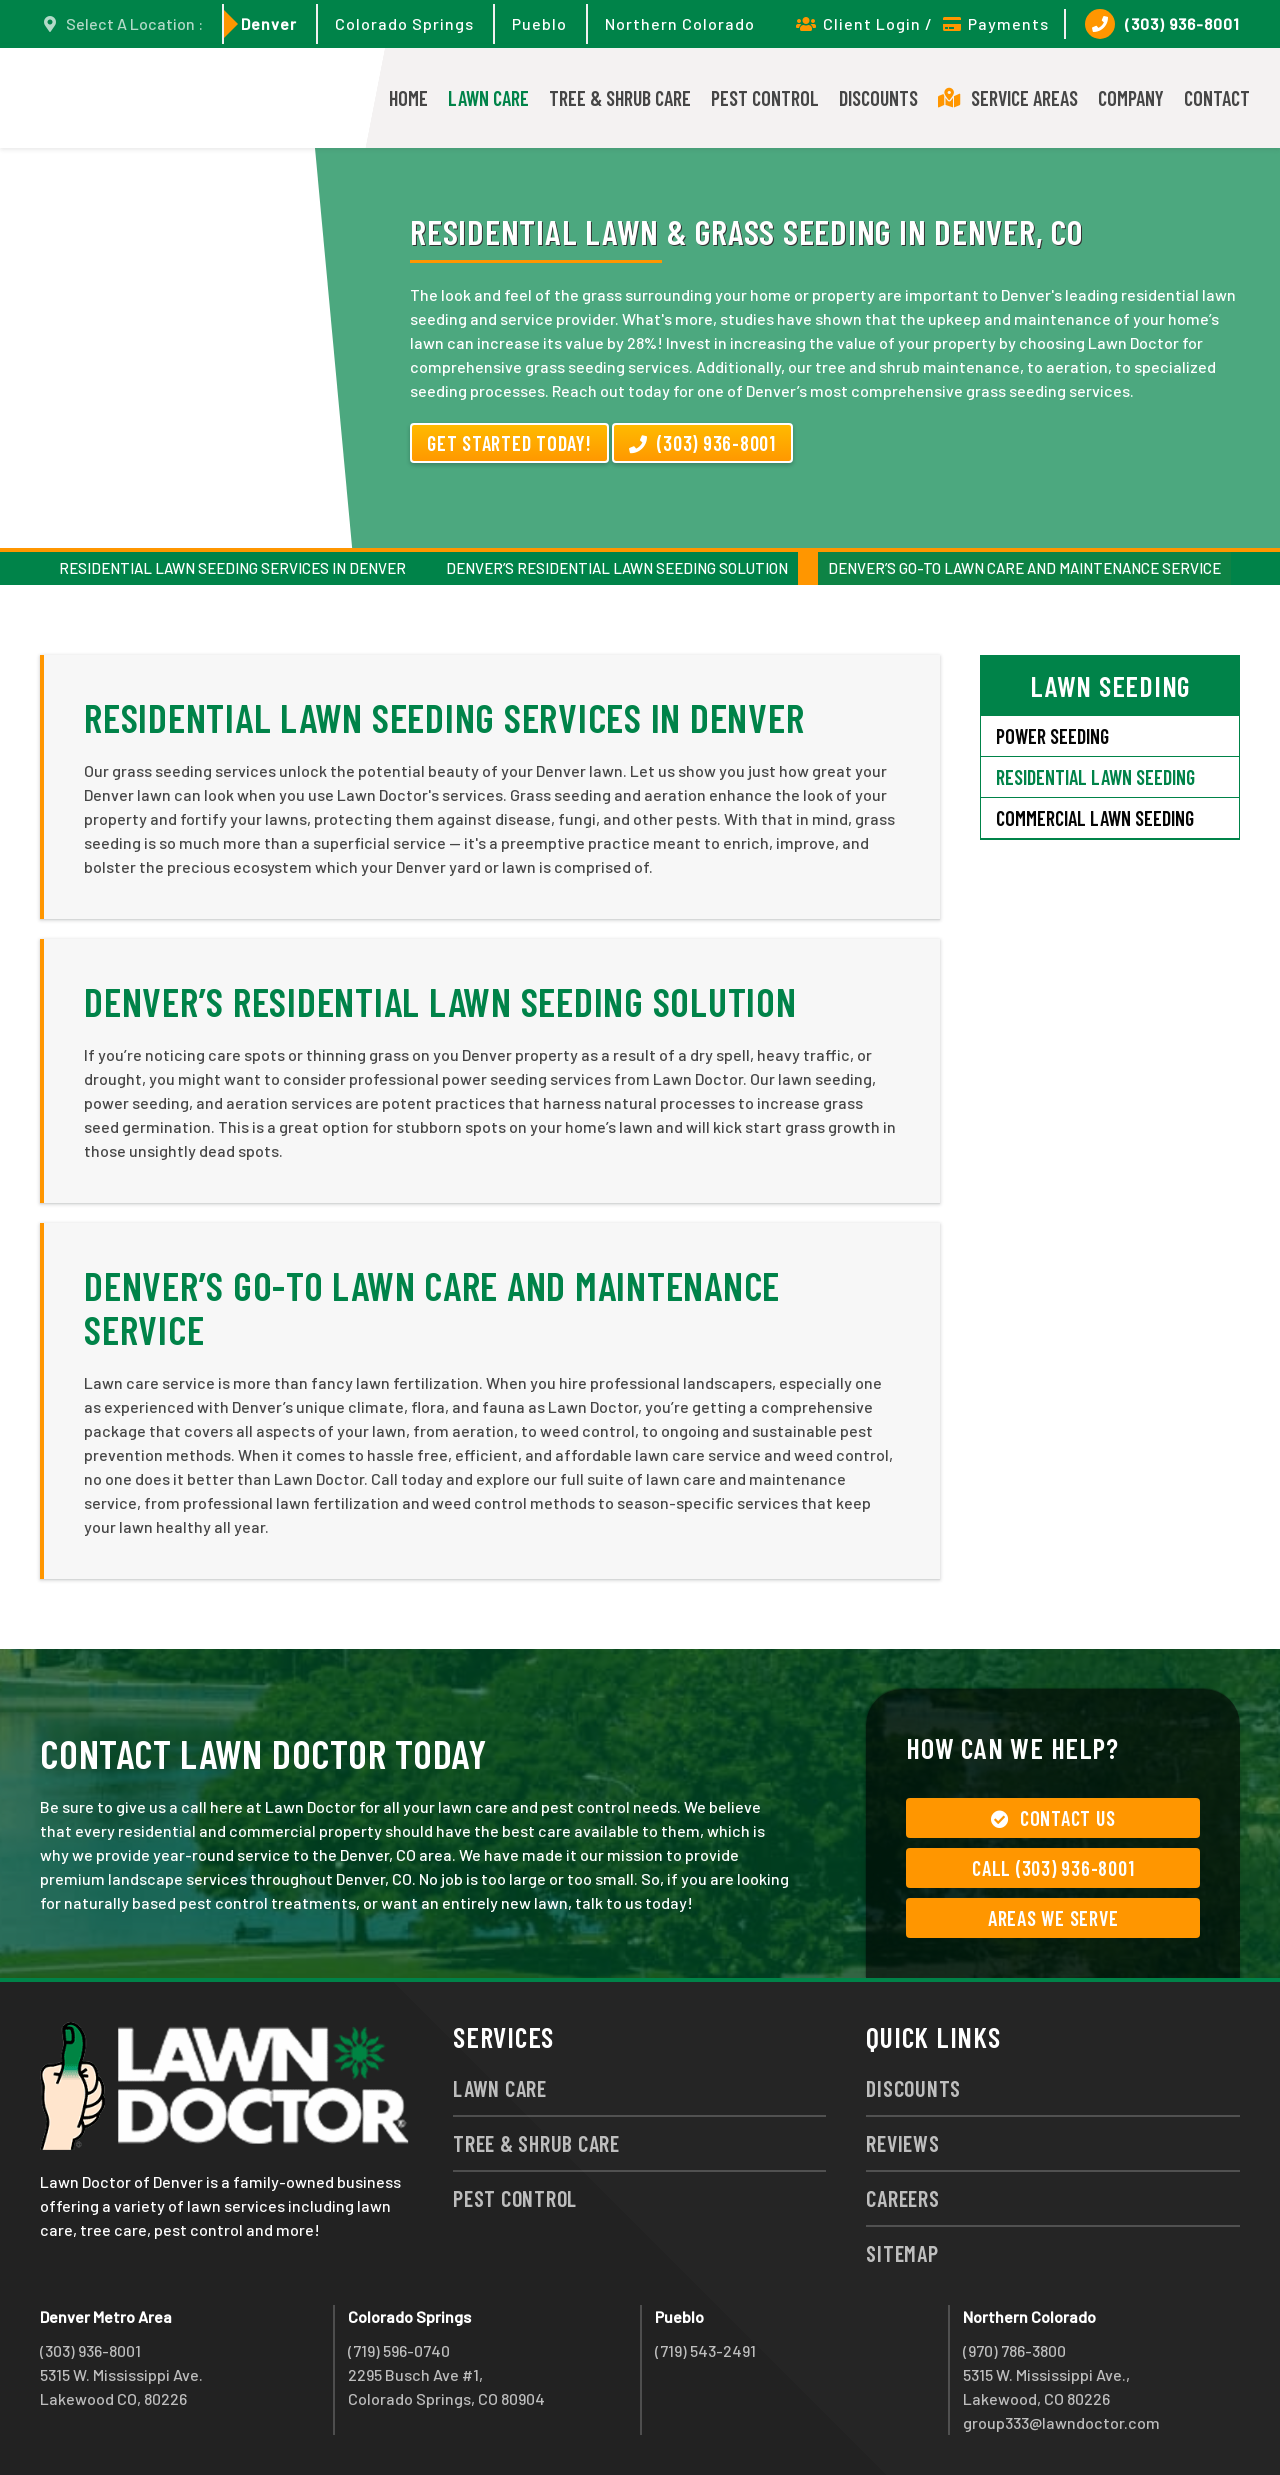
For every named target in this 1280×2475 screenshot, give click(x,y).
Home (408, 98)
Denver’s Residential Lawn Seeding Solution (617, 568)
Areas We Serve (1053, 1918)
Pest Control (765, 98)
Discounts (878, 98)
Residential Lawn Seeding (1095, 777)
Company (1131, 98)
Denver (269, 23)
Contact (1217, 98)
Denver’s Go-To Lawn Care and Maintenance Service (1024, 568)
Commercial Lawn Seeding (1095, 818)
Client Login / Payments (922, 23)
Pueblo (539, 23)
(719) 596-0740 (399, 2350)
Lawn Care (488, 98)
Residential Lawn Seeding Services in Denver (232, 568)
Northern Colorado (680, 23)
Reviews (902, 2143)
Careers (902, 2198)
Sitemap (902, 2253)
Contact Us (1053, 1818)
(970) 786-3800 (1014, 2350)
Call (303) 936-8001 (1053, 1868)
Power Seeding (1052, 736)
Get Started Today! (509, 443)
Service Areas (1008, 98)
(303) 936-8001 (1162, 24)
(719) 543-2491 (705, 2350)
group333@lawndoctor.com (1061, 2422)
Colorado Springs (404, 23)
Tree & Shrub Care (620, 98)
